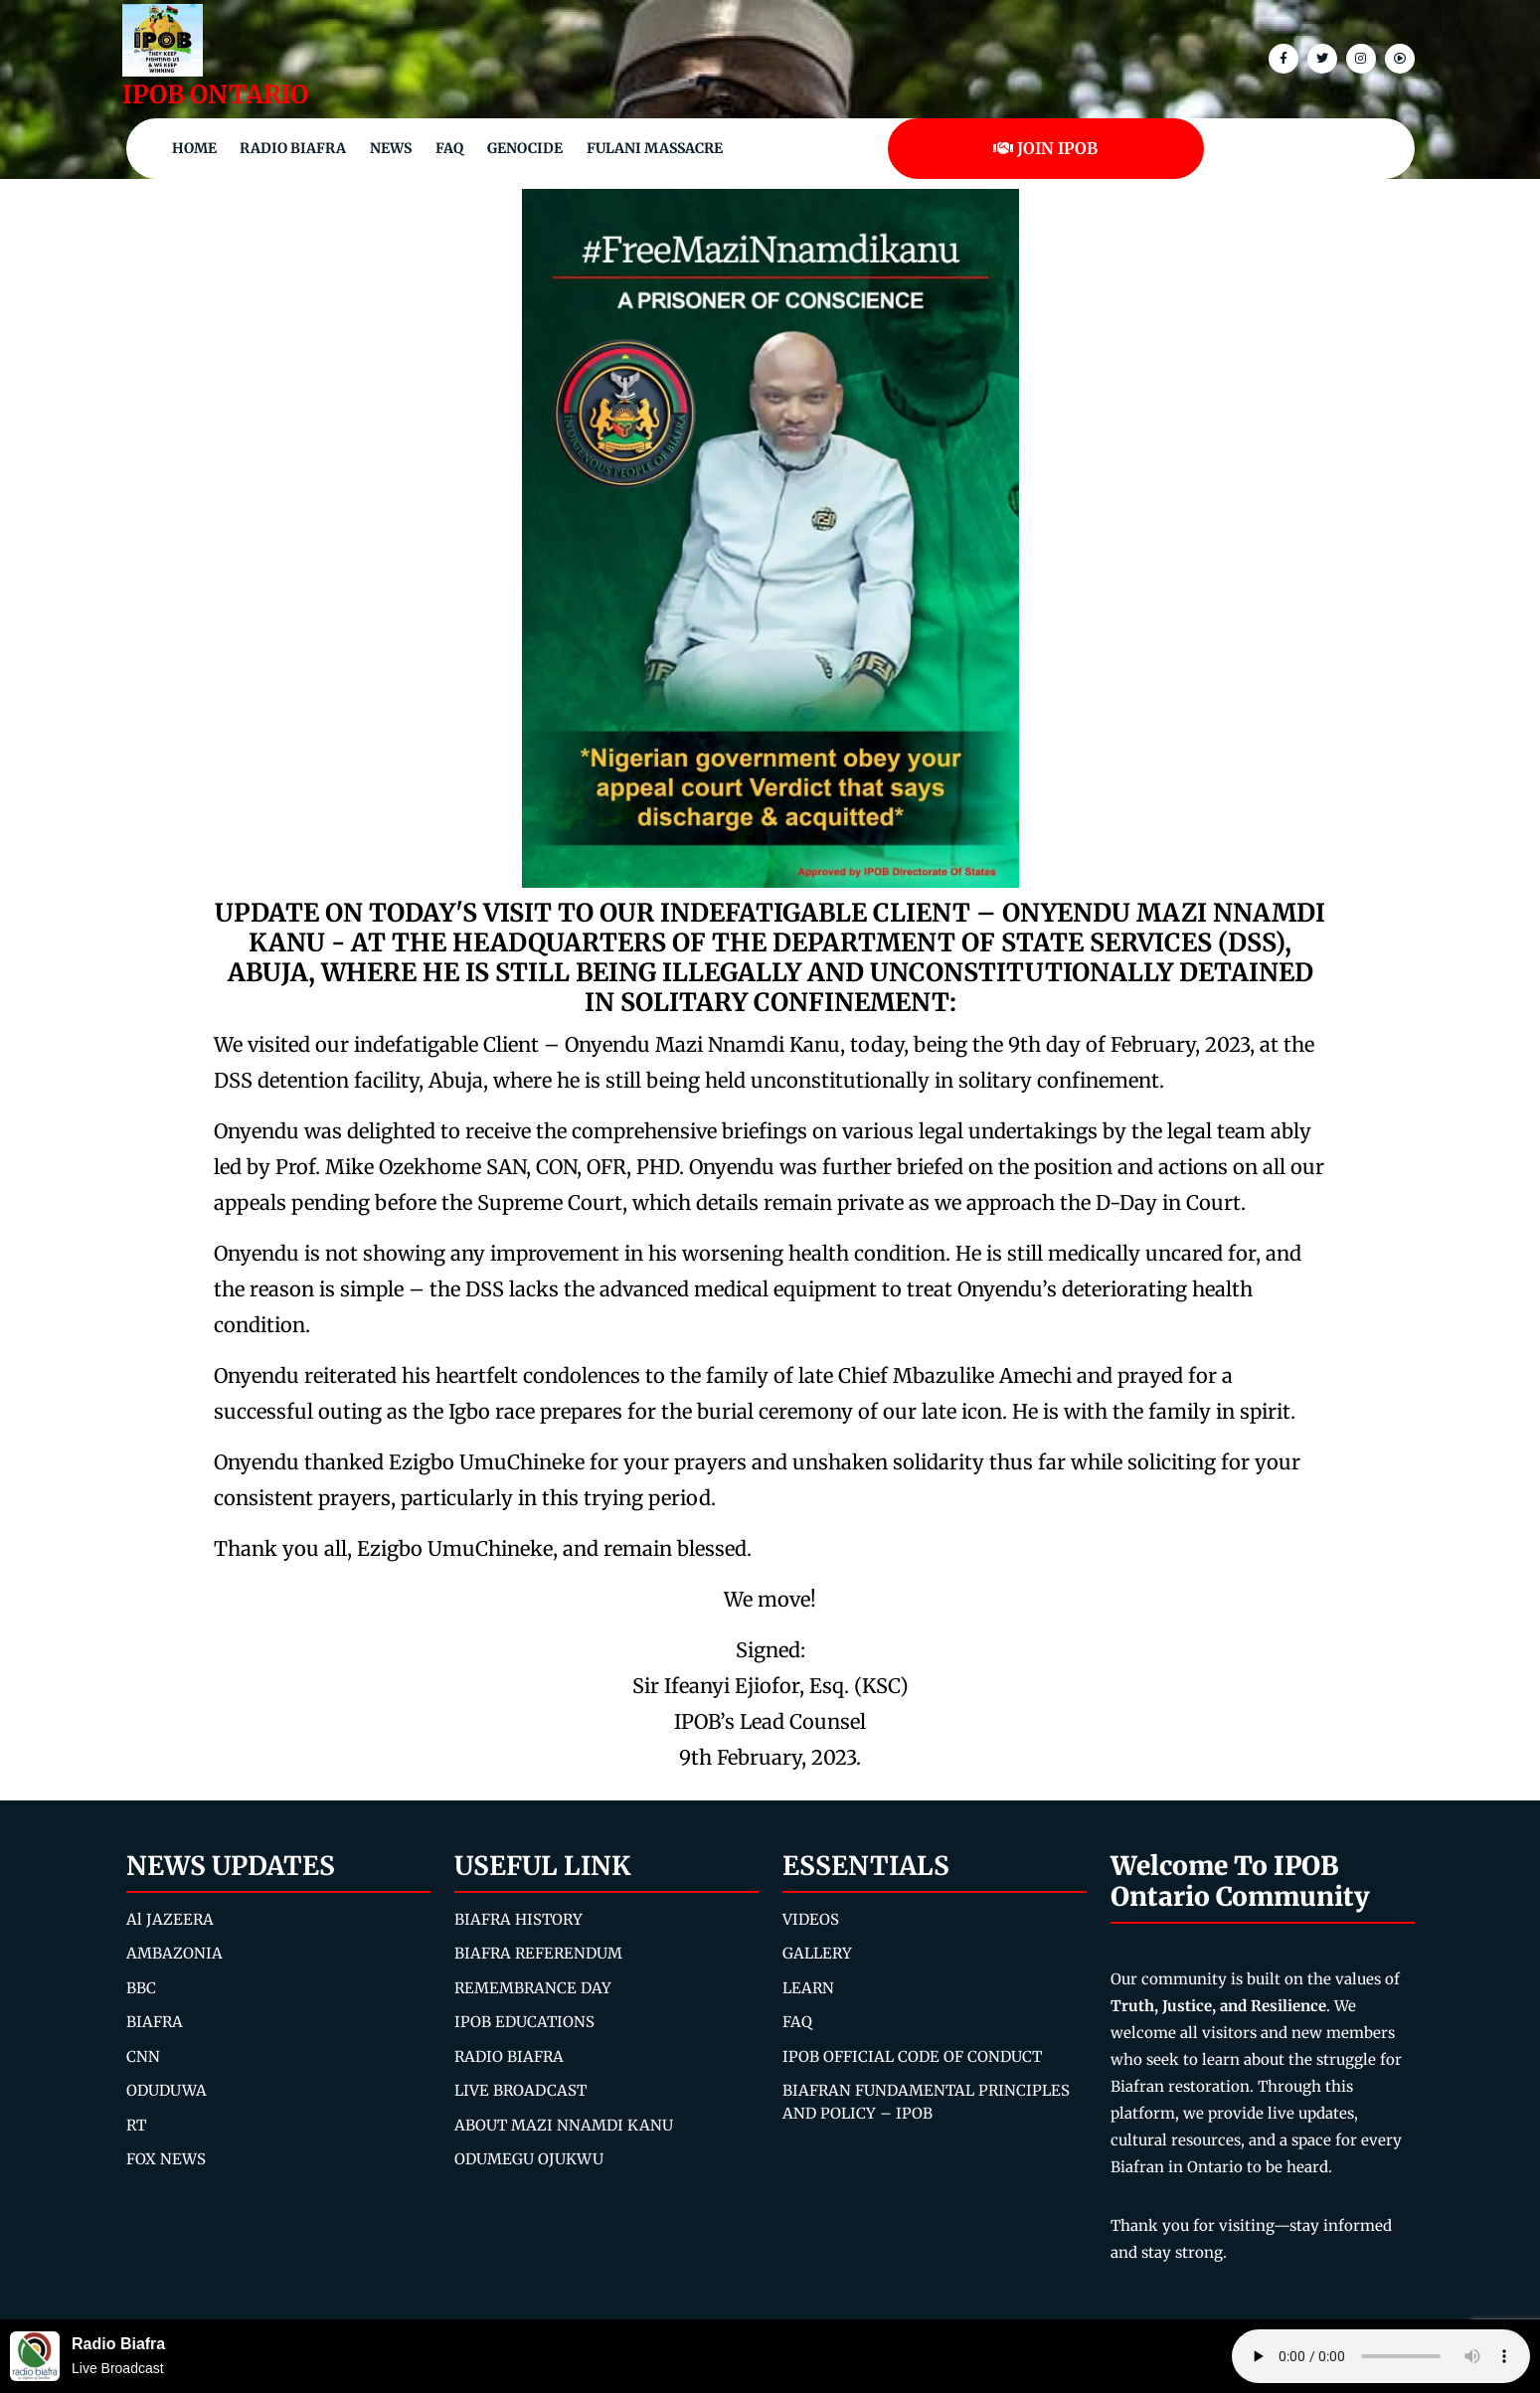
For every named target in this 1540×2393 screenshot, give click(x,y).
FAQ (449, 148)
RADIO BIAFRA (509, 2056)
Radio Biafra (293, 148)
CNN (143, 2056)
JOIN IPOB (1045, 148)
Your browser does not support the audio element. (1381, 2356)
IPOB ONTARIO (215, 94)
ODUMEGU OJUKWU (528, 2158)
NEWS (391, 148)
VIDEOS (810, 1919)
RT (136, 2125)
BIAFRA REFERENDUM (538, 1953)
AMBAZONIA (174, 1953)
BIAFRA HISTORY (518, 1919)
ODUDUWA (166, 2090)
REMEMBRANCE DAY (532, 1987)
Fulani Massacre (655, 148)
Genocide (525, 148)
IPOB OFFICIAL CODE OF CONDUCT (912, 2056)
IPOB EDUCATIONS (524, 2021)
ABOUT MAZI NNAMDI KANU (563, 2125)
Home (194, 148)
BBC (141, 1987)
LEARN (808, 1987)
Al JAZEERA (170, 1919)
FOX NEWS (166, 2158)
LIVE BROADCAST (520, 2090)
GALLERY (817, 1953)
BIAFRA (154, 2021)
